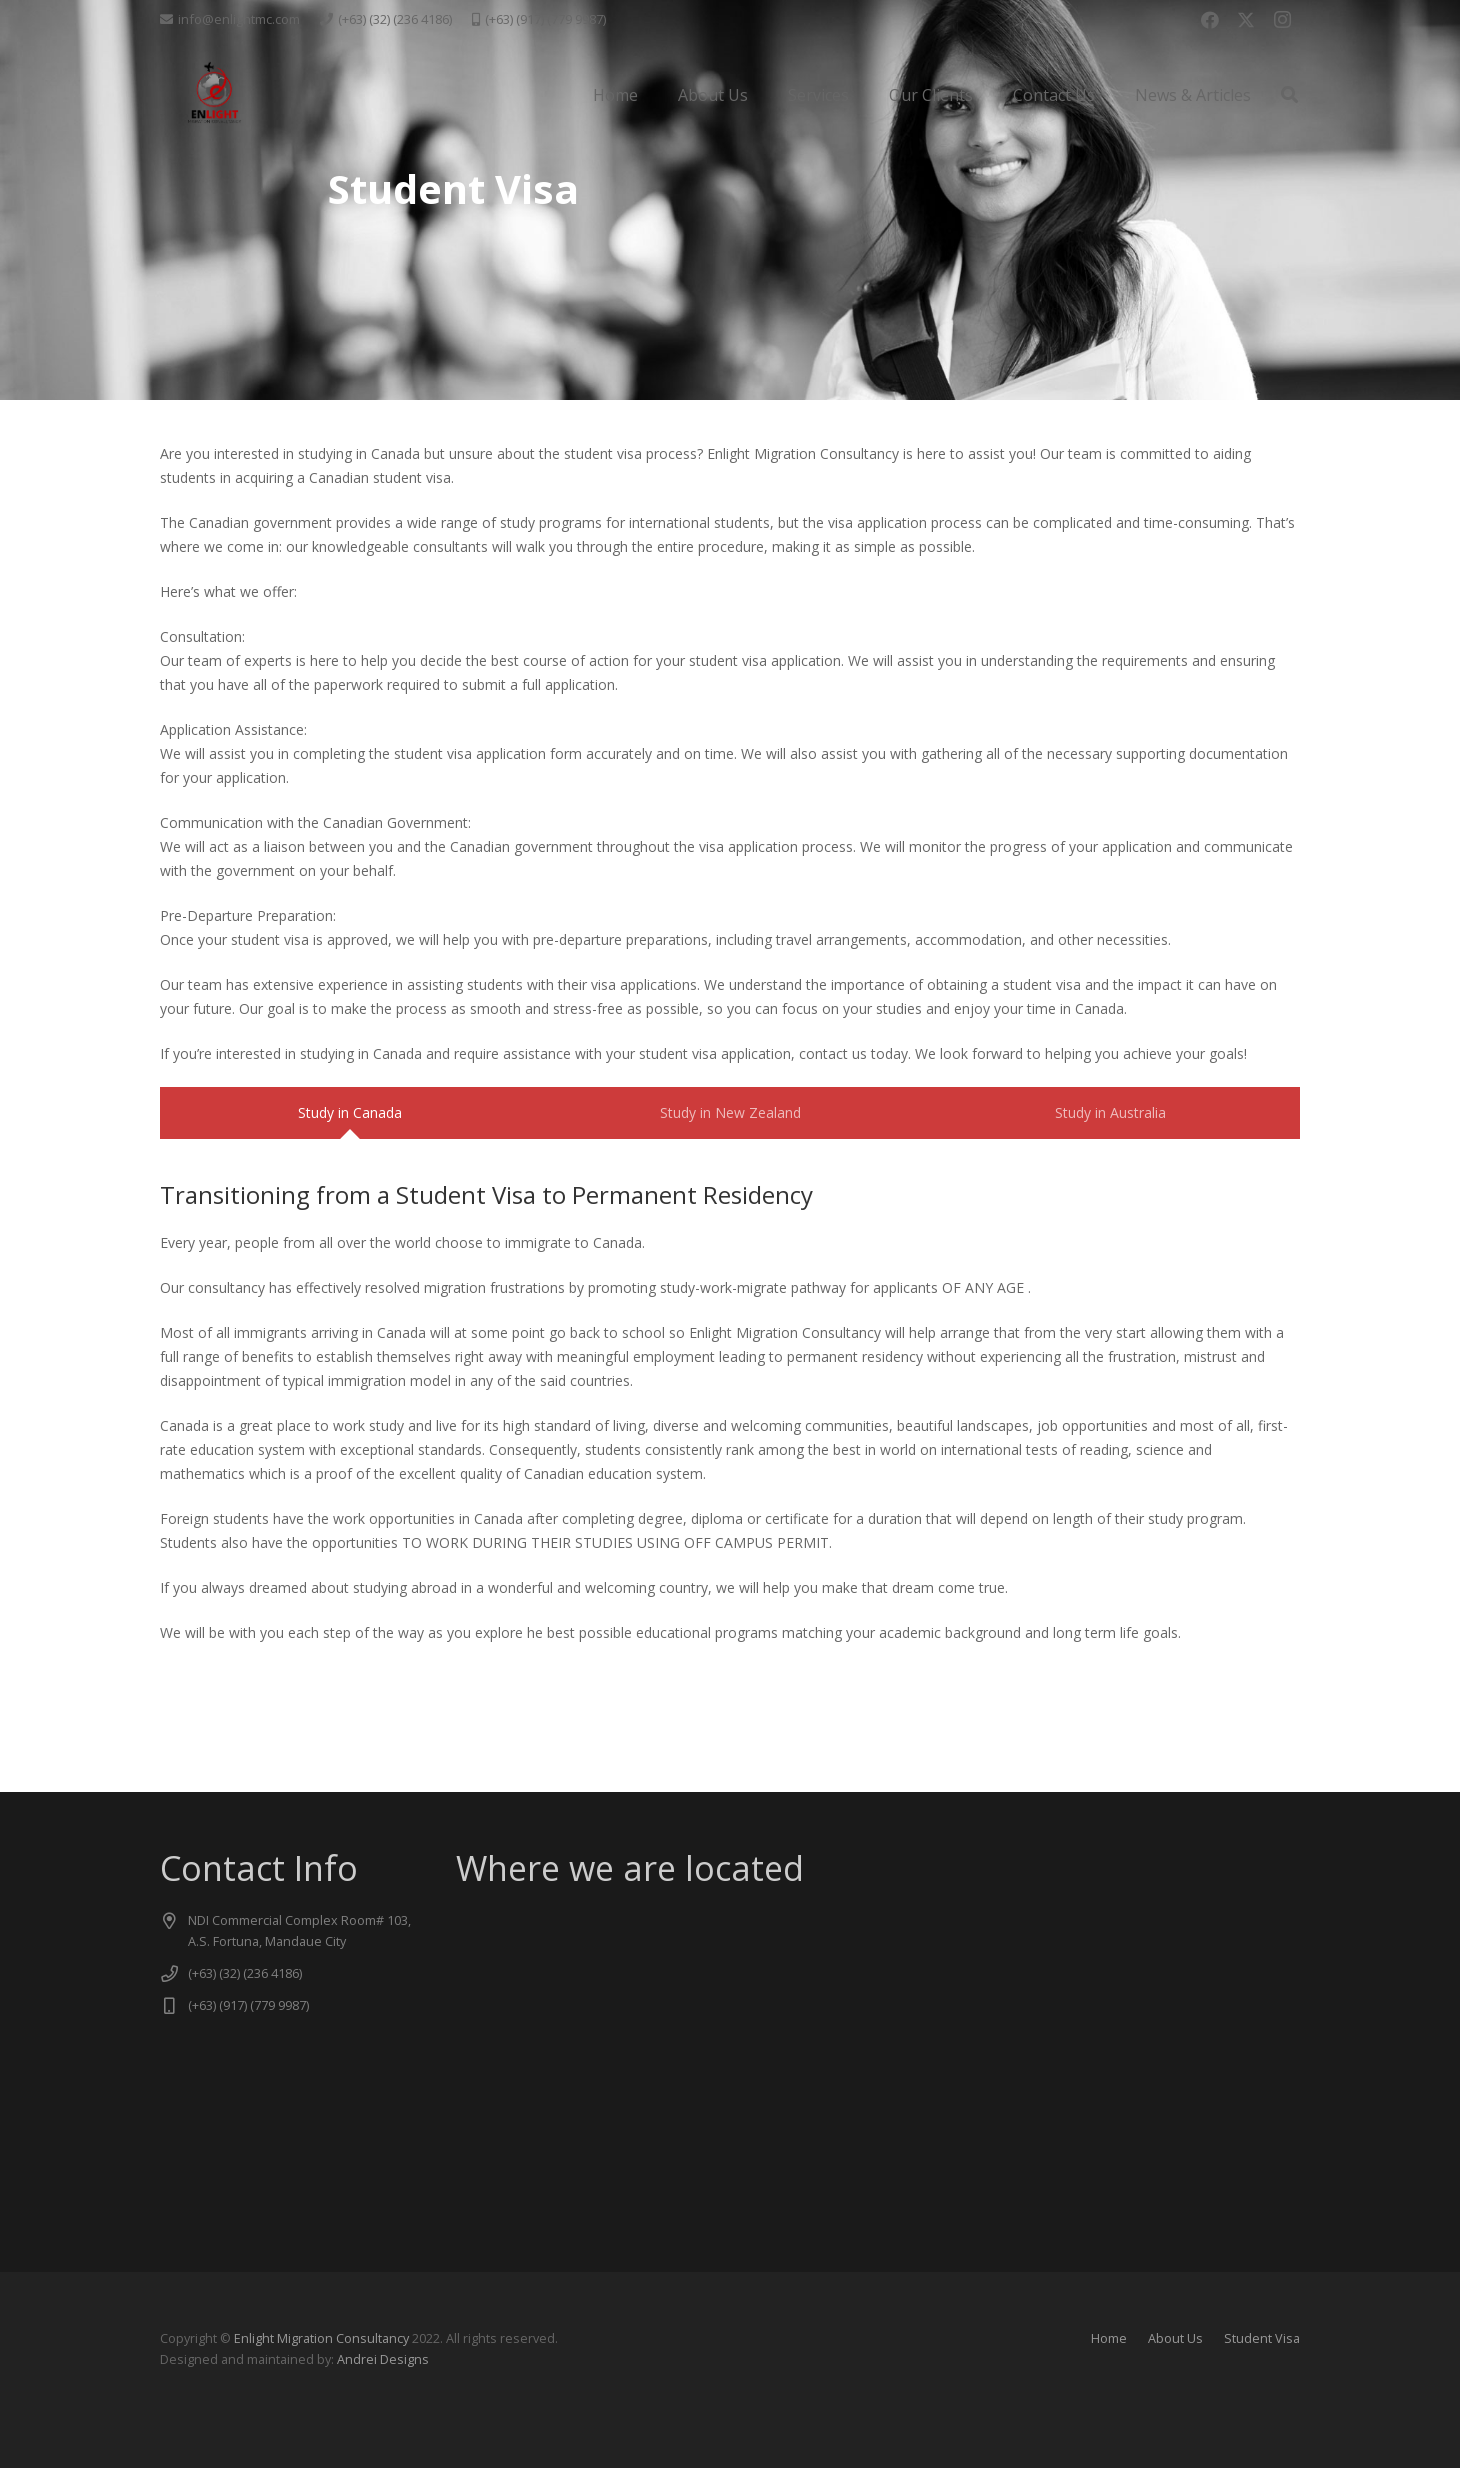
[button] (1289, 95)
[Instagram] (1282, 20)
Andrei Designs (383, 2359)
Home (1109, 2338)
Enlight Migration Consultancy (321, 2338)
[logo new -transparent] (213, 95)
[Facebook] (1210, 20)
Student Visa (1262, 2338)
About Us (1175, 2338)
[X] (1246, 20)
